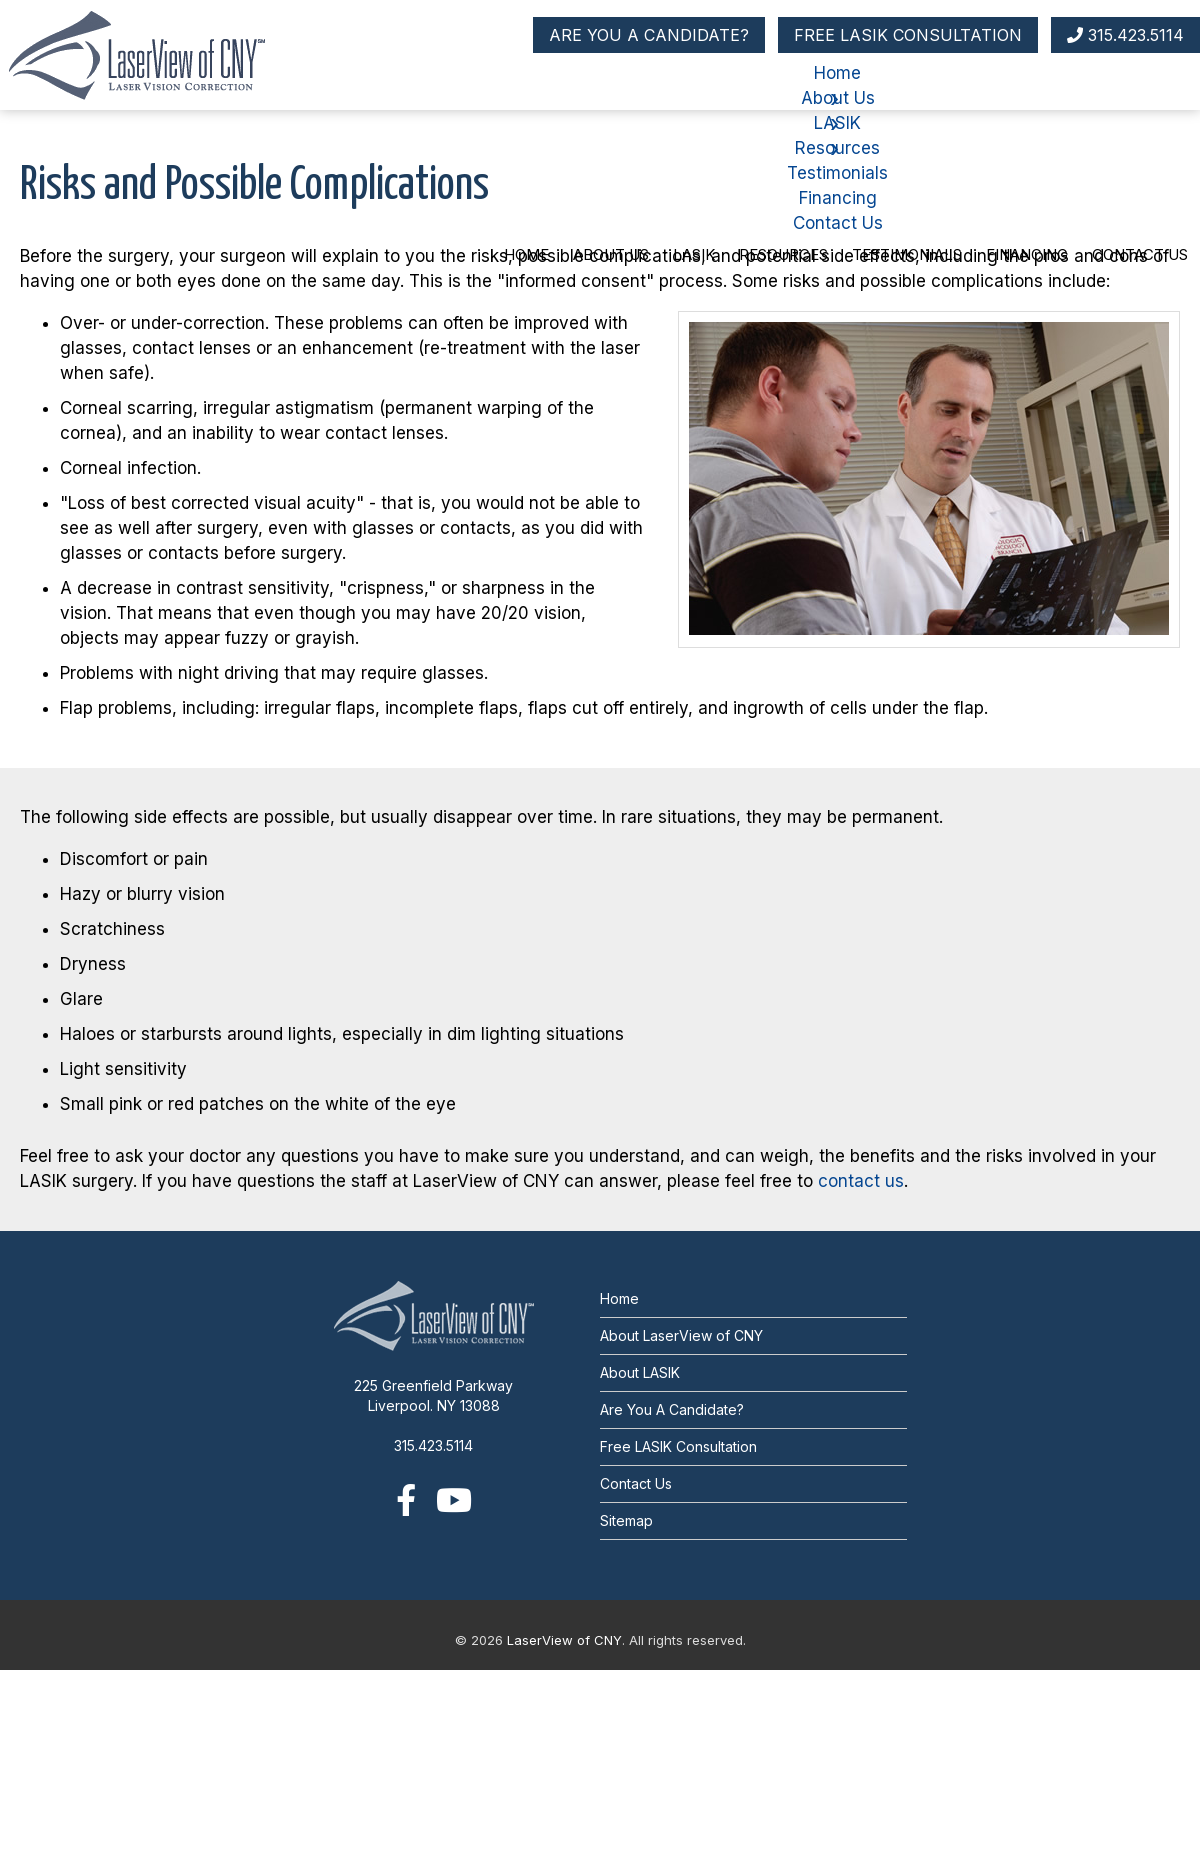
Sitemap (626, 1520)
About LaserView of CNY (681, 1335)
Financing (1027, 254)
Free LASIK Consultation (678, 1446)
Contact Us (1140, 254)
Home (526, 254)
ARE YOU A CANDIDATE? (649, 35)
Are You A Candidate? (672, 1409)
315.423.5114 (1125, 35)
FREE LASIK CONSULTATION (908, 35)
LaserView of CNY (564, 1640)
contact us (861, 1181)
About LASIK (640, 1372)
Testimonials (907, 254)
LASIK (694, 254)
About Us (611, 254)
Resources (783, 254)
